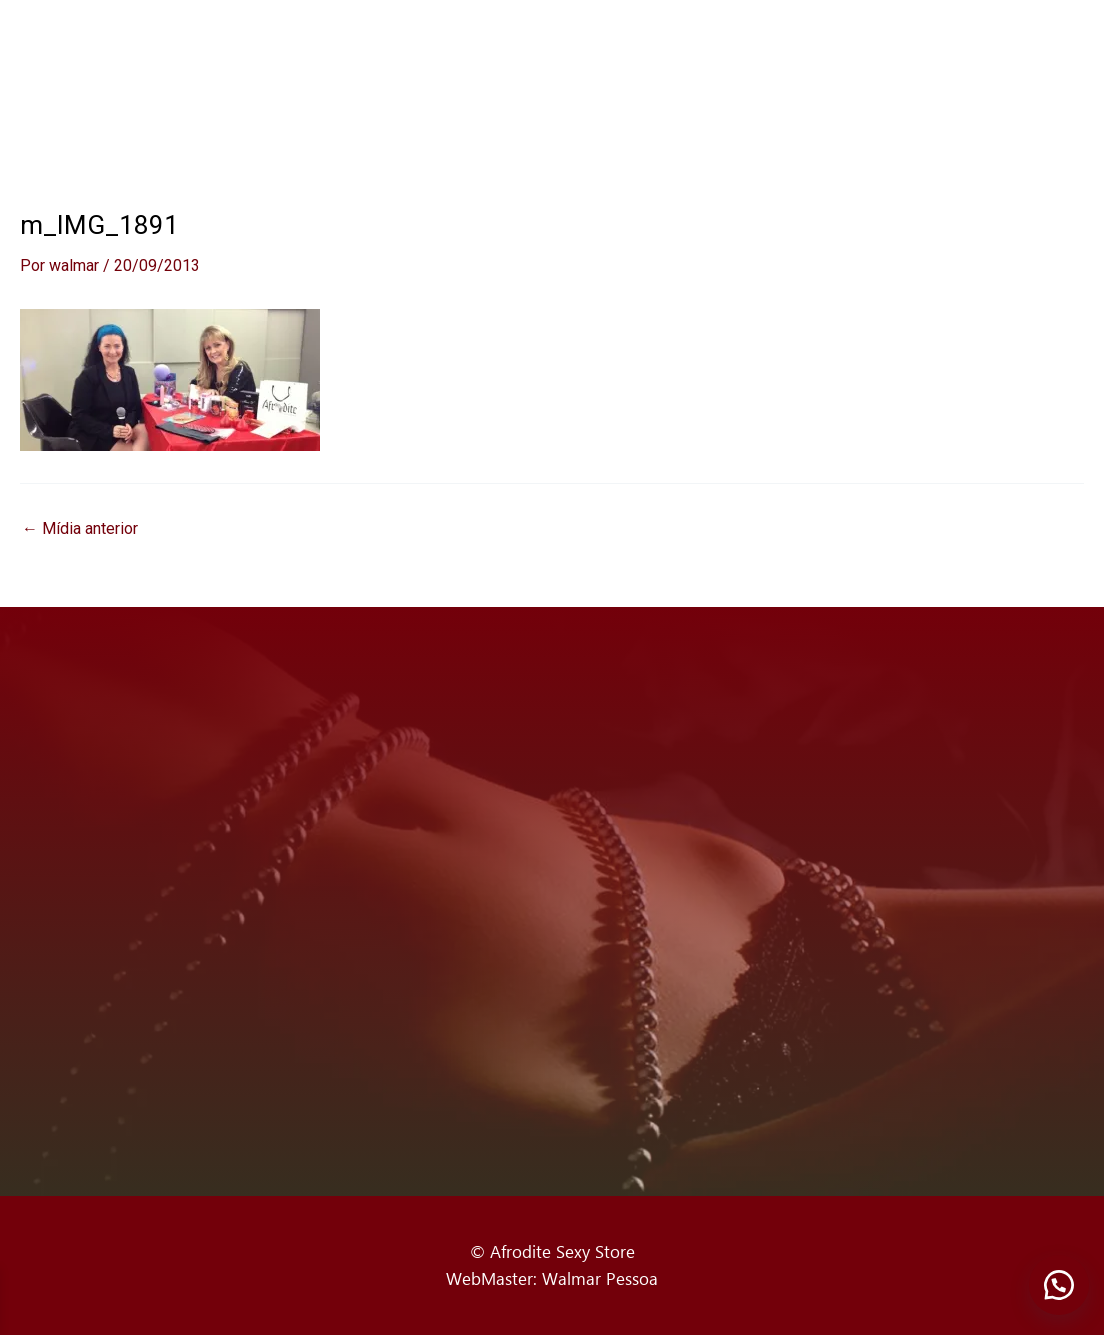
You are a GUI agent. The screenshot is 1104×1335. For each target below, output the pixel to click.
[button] (1059, 1285)
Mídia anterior (80, 529)
